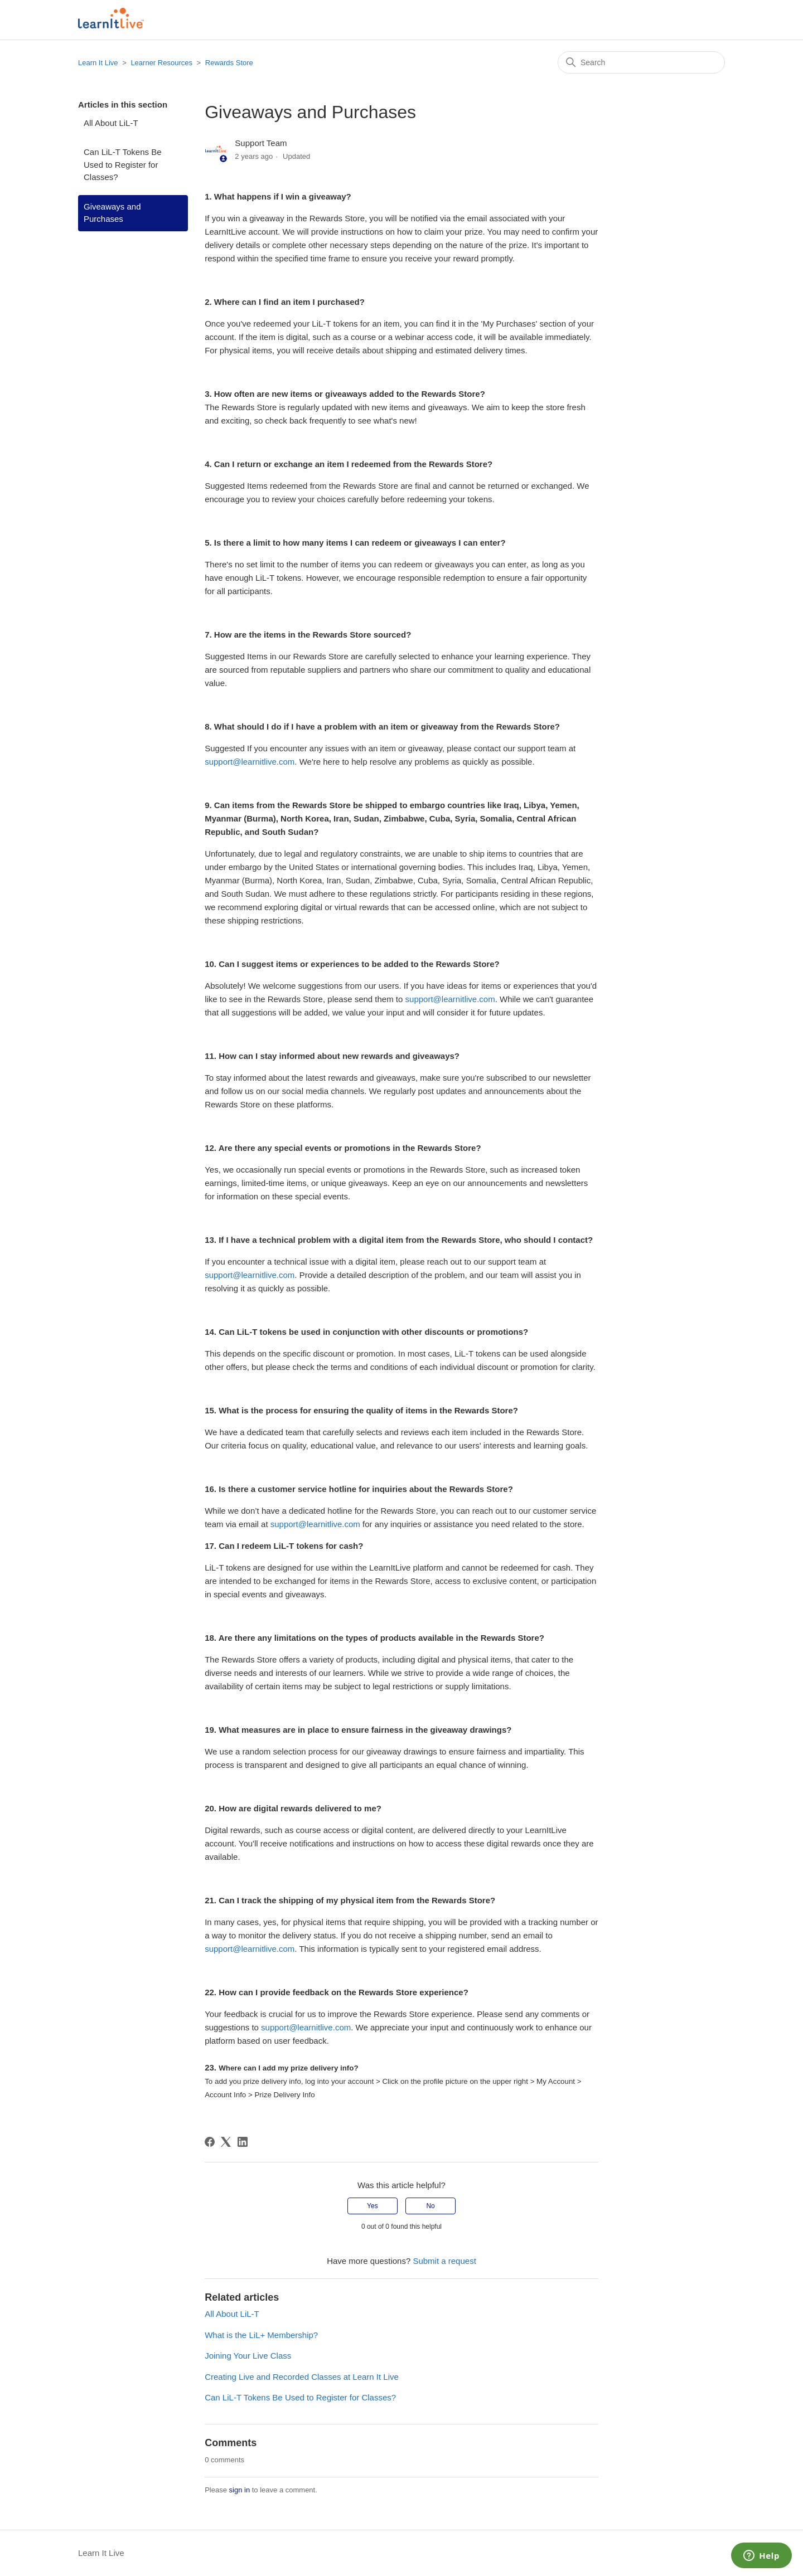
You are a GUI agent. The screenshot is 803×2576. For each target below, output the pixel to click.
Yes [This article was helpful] (372, 2206)
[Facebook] (210, 2142)
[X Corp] (226, 2142)
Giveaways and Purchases (112, 213)
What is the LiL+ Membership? (261, 2335)
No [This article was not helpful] (430, 2206)
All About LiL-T (111, 123)
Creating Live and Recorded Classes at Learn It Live (302, 2376)
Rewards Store (229, 63)
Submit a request (444, 2261)
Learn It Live (98, 63)
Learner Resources (161, 63)
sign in (239, 2490)
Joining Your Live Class (248, 2355)
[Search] (641, 62)
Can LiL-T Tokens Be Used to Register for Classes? (123, 164)
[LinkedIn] (243, 2142)
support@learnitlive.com (249, 761)
